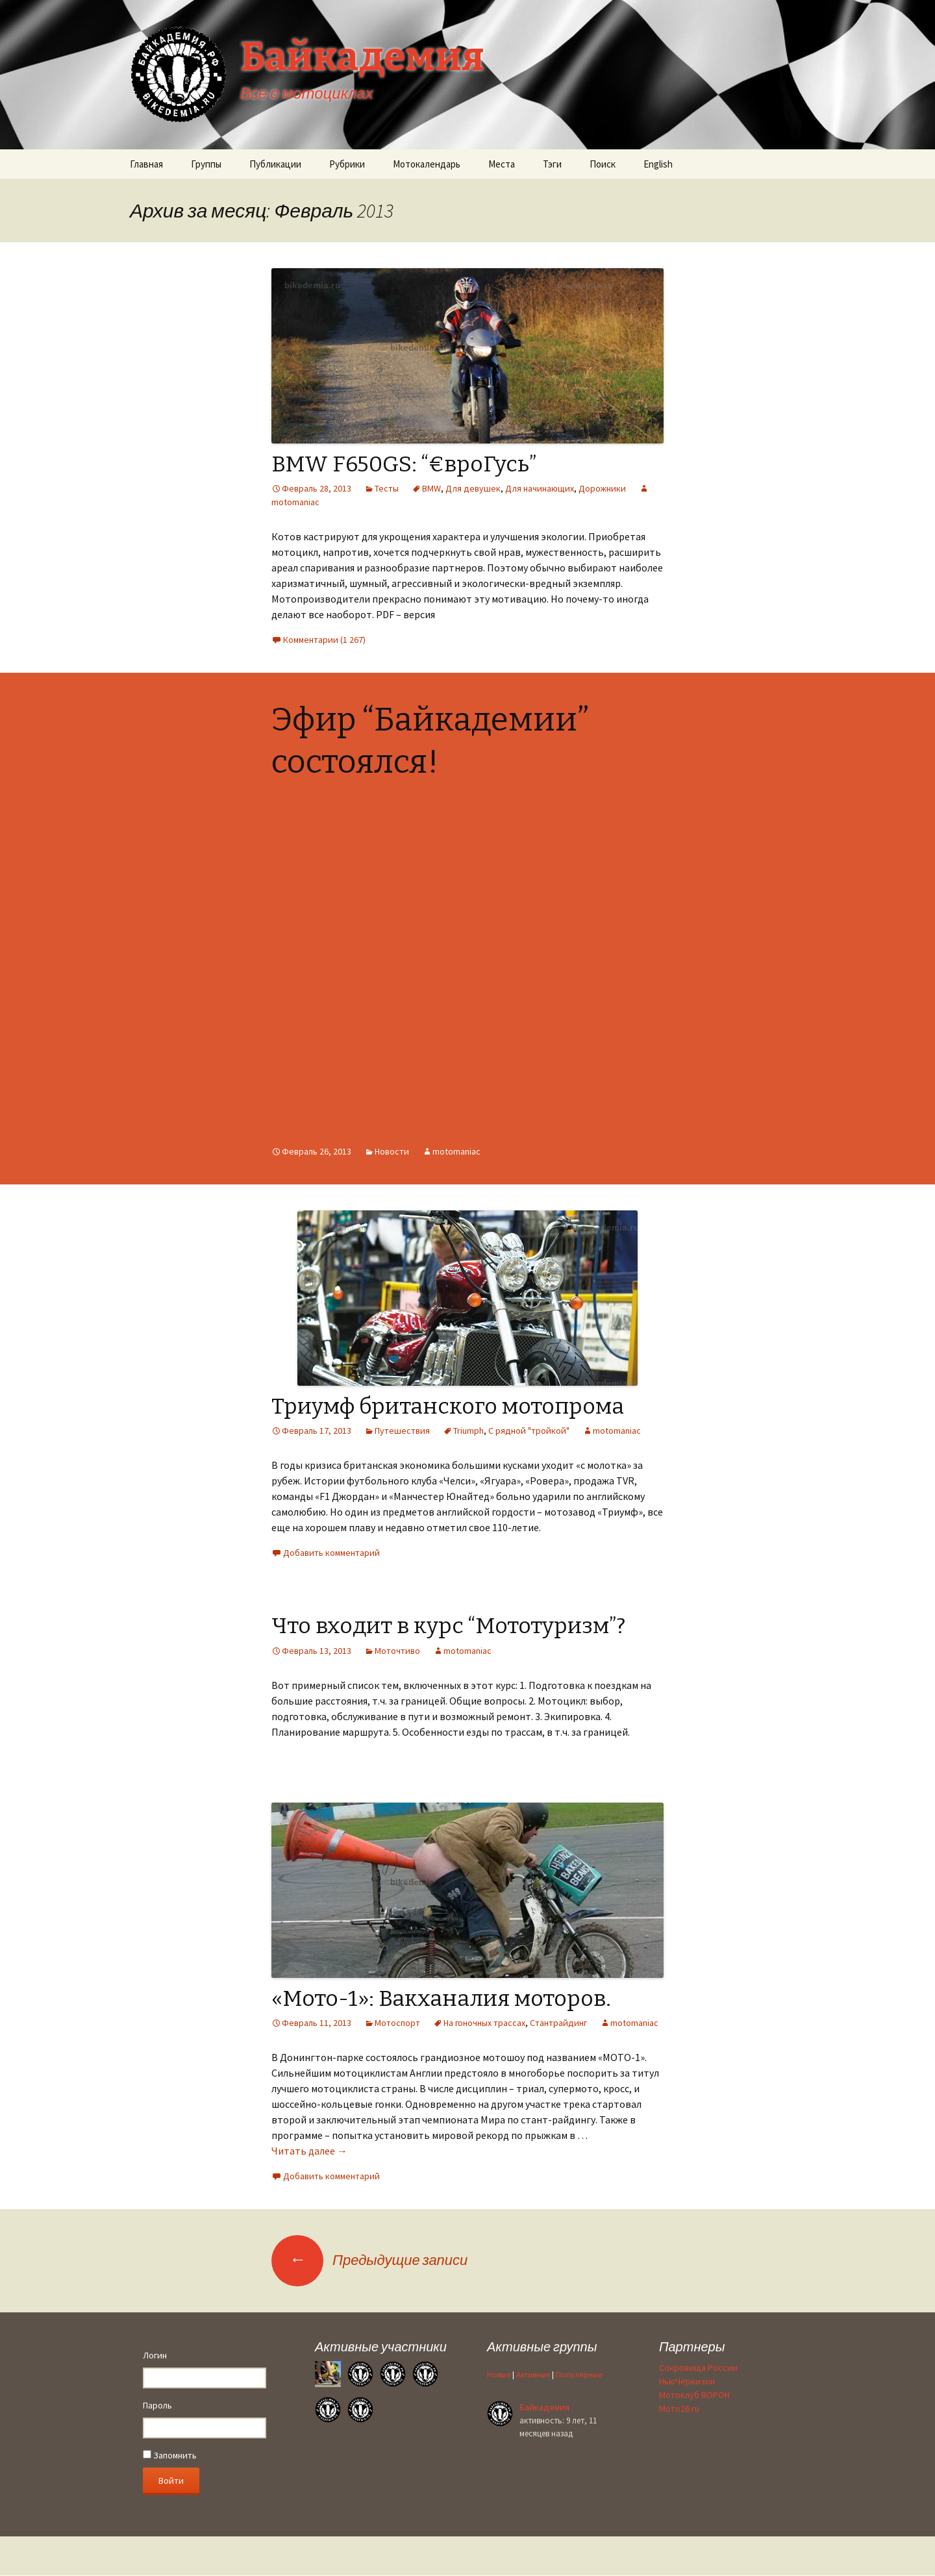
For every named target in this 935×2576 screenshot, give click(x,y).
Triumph (468, 1430)
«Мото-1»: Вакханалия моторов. (441, 1998)
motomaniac (456, 1151)
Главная (146, 164)
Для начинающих (539, 488)
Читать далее (309, 2150)
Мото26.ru (679, 2408)
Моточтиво (397, 1651)
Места (501, 164)
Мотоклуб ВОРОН (694, 2395)
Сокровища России (698, 2367)
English (658, 164)
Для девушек (473, 488)
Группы (206, 164)
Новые (498, 2374)
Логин (155, 2355)
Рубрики (347, 164)
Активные (533, 2374)
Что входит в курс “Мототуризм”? (448, 1625)
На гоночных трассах (484, 2023)
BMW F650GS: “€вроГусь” (403, 464)
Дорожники (602, 488)
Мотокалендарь (426, 164)
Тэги (552, 164)
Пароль (157, 2405)
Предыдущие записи (369, 2260)
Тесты (387, 488)
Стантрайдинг (558, 2023)
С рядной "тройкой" (528, 1430)
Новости (392, 1151)
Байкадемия (544, 2407)
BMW (431, 488)
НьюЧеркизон (687, 2381)
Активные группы (542, 2346)
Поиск (603, 164)
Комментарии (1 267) (324, 639)
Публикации (275, 164)
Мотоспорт (397, 2023)
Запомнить (170, 2455)
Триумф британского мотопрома (447, 1406)
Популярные (579, 2374)
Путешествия (402, 1430)
